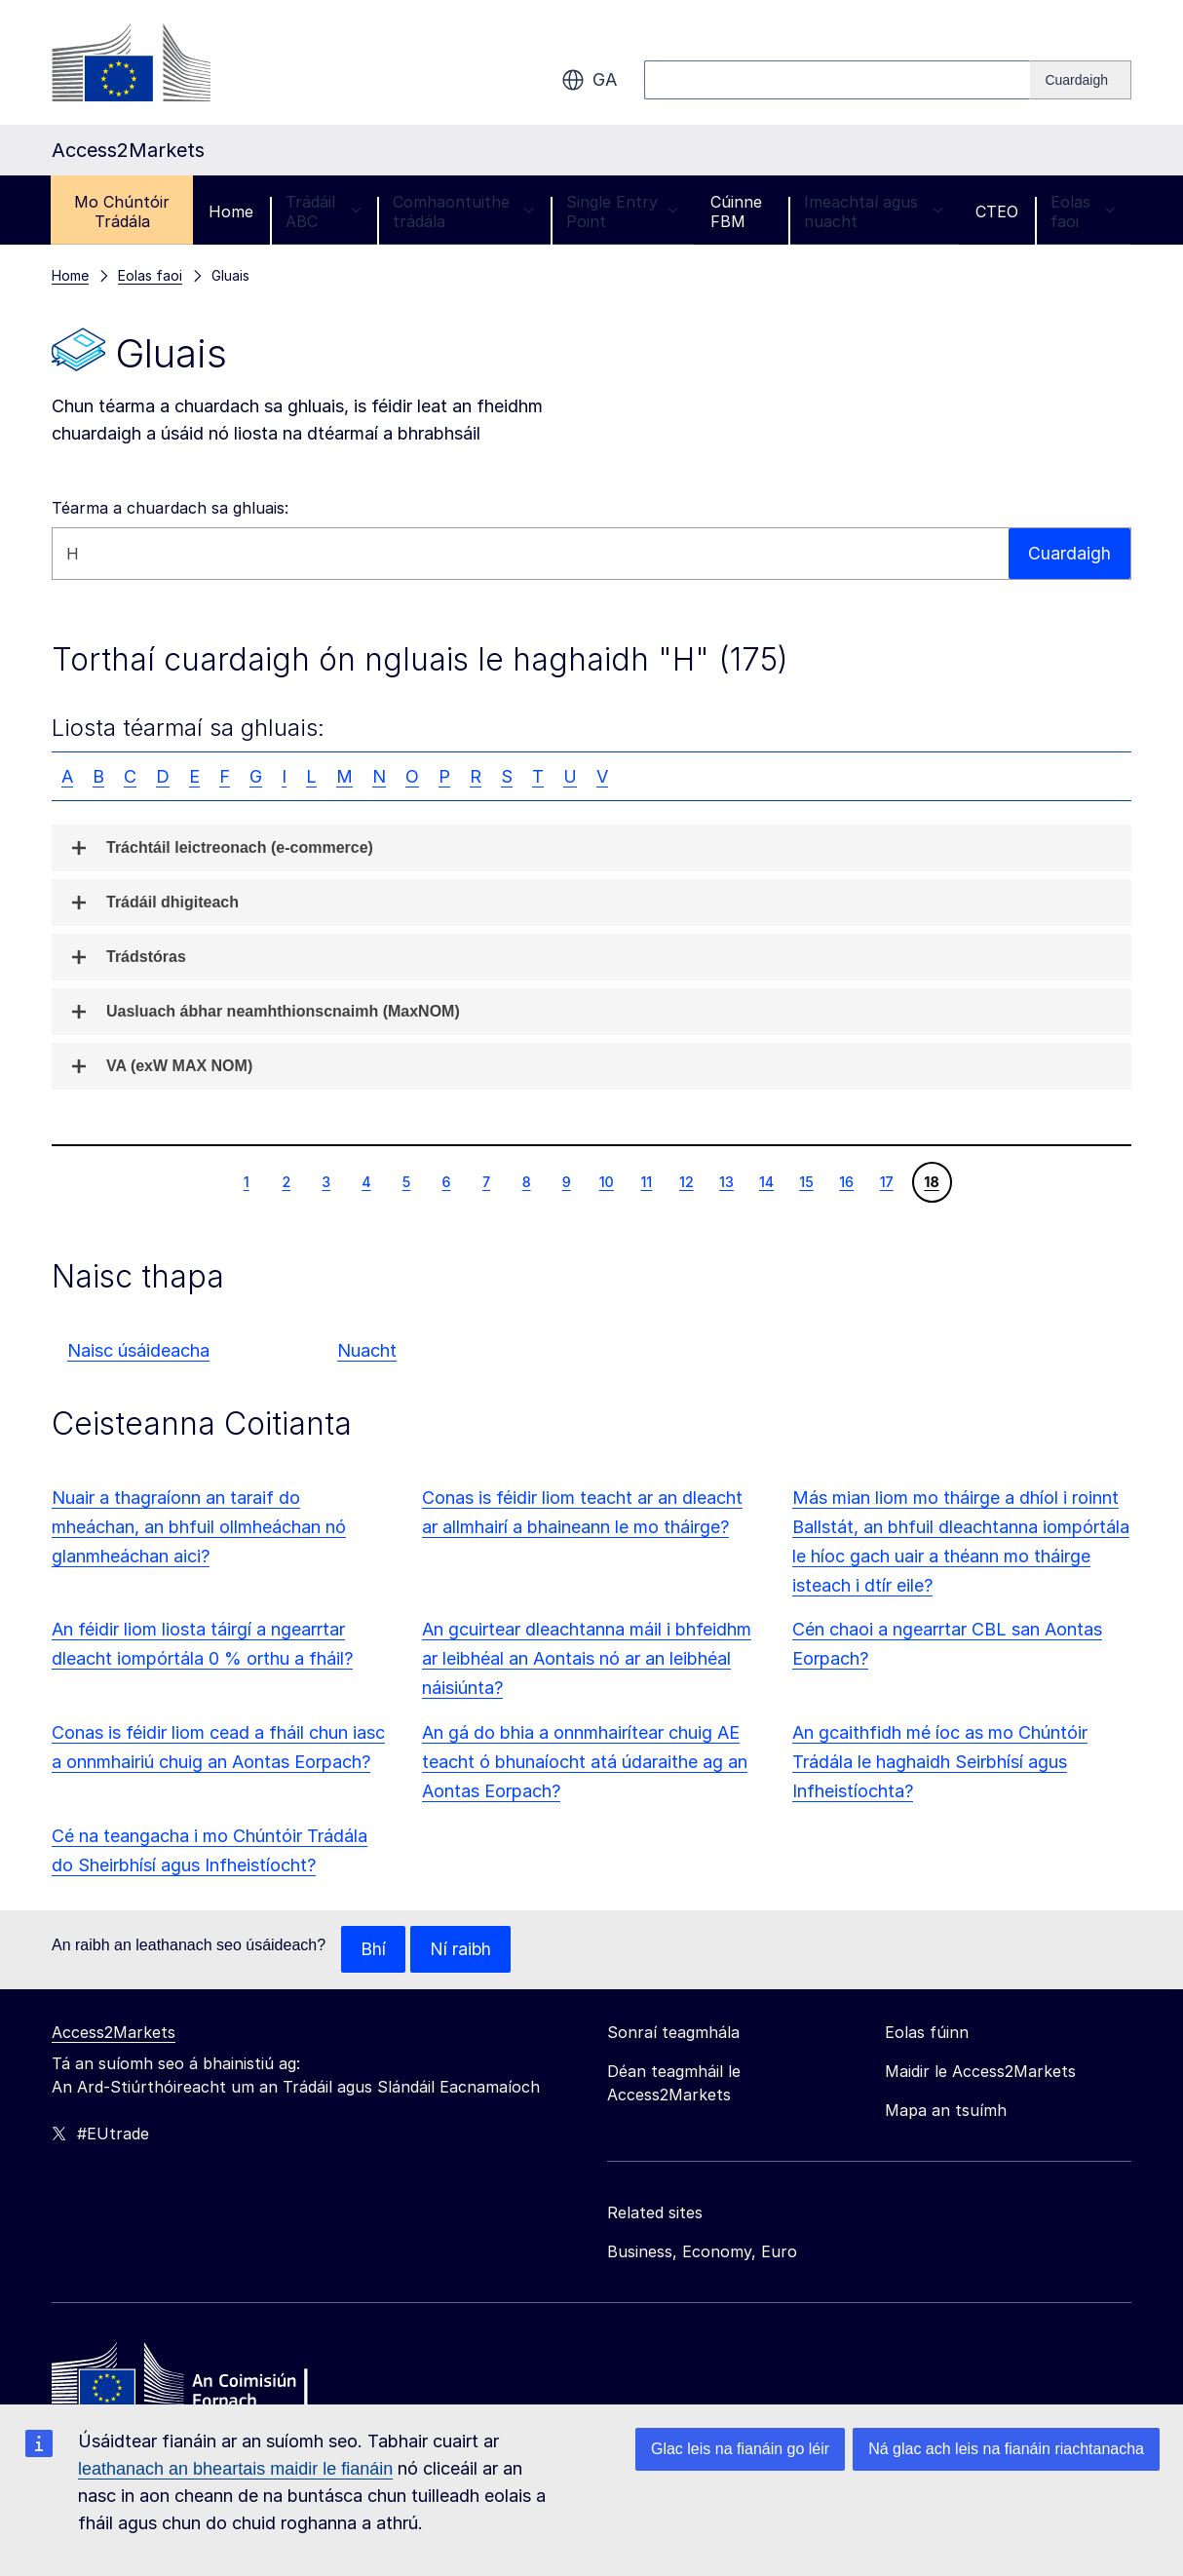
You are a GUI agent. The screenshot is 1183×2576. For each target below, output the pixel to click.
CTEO (996, 211)
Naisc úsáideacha (138, 1350)
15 (806, 1181)
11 (645, 1181)
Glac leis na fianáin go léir (740, 2449)
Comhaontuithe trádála (463, 211)
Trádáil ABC (323, 211)
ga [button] (589, 80)
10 (606, 1181)
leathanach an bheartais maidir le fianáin (235, 2469)
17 (886, 1181)
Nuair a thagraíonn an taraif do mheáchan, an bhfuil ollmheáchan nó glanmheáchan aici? (199, 1526)
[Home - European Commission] (193, 2380)
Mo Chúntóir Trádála (122, 211)
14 (766, 1181)
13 (726, 1181)
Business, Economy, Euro (702, 2251)
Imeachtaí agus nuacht (873, 211)
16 (846, 1181)
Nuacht (367, 1350)
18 (930, 1181)
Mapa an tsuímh (946, 2110)
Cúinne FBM (736, 211)
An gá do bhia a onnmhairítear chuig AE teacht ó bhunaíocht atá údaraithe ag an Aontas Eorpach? (584, 1761)
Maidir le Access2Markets (980, 2071)
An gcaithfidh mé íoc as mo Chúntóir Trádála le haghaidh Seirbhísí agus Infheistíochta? (940, 1761)
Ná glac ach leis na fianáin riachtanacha (1006, 2449)
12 (686, 1181)
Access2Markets (113, 2032)
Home (231, 211)
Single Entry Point (622, 211)
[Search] (1080, 79)
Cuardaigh (1069, 553)
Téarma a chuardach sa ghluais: (170, 508)
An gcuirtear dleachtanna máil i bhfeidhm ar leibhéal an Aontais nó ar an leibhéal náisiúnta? (586, 1658)
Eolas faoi (1082, 211)
